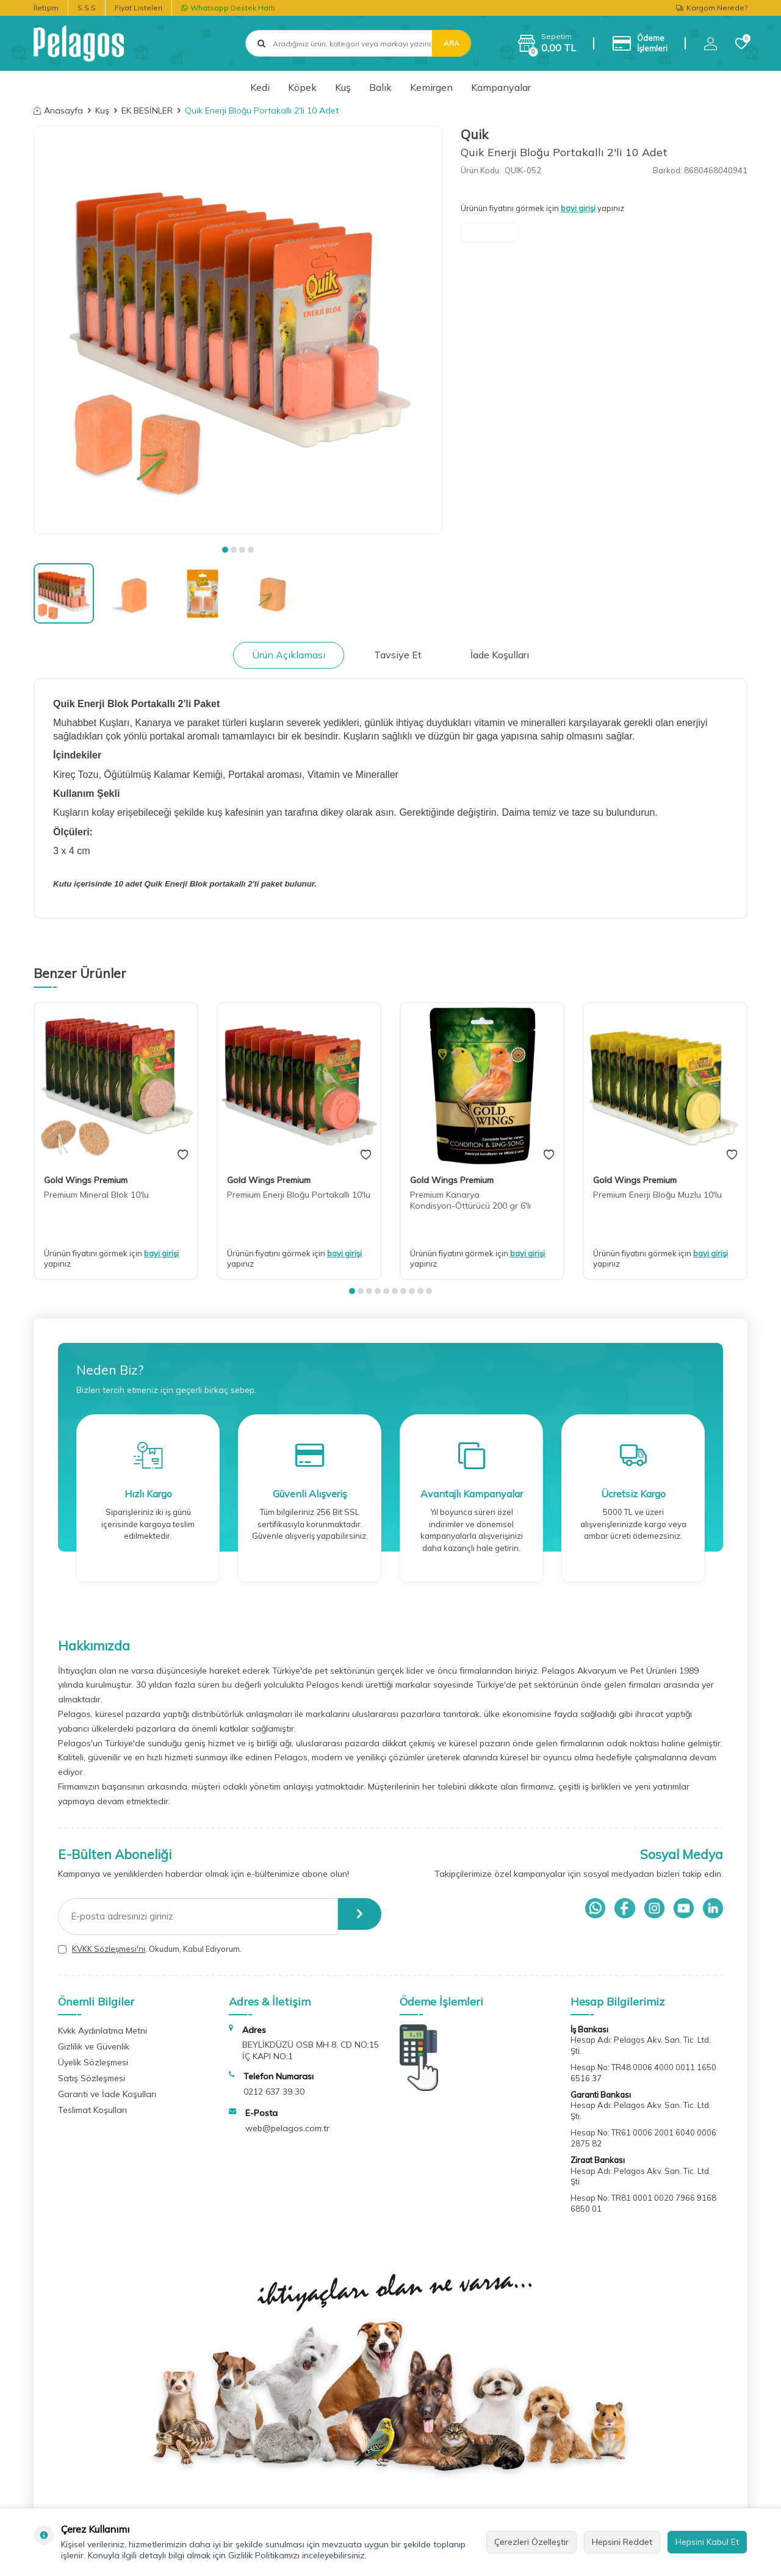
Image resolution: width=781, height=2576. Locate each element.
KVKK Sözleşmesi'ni (108, 1949)
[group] (238, 330)
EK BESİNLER (147, 110)
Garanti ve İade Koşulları (107, 2094)
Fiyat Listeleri (138, 7)
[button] (225, 550)
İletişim (46, 7)
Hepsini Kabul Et (707, 2541)
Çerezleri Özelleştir (531, 2541)
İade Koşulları (499, 655)
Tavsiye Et (398, 655)
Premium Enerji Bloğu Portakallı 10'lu (298, 1194)
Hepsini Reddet (622, 2541)
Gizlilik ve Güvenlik (93, 2046)
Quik (474, 134)
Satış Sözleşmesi (91, 2078)
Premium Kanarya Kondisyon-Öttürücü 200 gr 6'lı (470, 1200)
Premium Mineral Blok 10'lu (96, 1194)
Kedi (260, 87)
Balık (380, 87)
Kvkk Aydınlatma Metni (102, 2030)
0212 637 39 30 (273, 2091)
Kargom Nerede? (711, 7)
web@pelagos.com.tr (287, 2128)
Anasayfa (58, 110)
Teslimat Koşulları (92, 2109)
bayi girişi (578, 208)
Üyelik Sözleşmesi (93, 2062)
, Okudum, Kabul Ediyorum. (150, 1949)
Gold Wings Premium (86, 1180)
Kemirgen (431, 87)
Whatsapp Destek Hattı (228, 7)
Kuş (343, 87)
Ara (451, 43)
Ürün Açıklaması (288, 655)
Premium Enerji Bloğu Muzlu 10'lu (657, 1194)
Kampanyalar (501, 87)
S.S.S (86, 7)
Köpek (302, 87)
